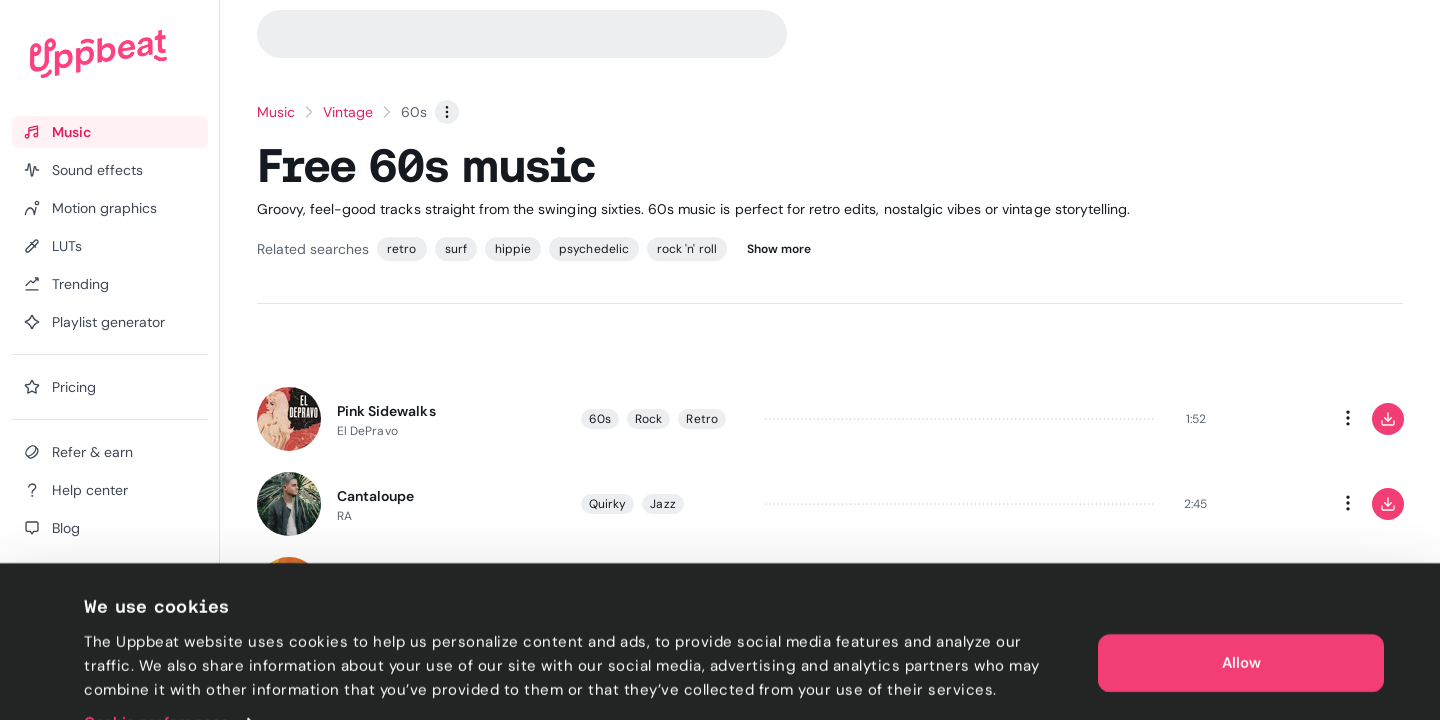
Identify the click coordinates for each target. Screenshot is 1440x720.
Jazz (662, 504)
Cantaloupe (375, 496)
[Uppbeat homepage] (98, 54)
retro (401, 249)
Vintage (348, 112)
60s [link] (414, 112)
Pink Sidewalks (386, 411)
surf (456, 249)
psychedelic (594, 249)
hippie (513, 249)
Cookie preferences (156, 681)
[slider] (960, 419)
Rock (648, 419)
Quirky (607, 504)
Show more (779, 249)
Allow (1241, 620)
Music (276, 112)
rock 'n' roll (687, 249)
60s (600, 419)
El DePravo (367, 431)
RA (344, 516)
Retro (701, 419)
